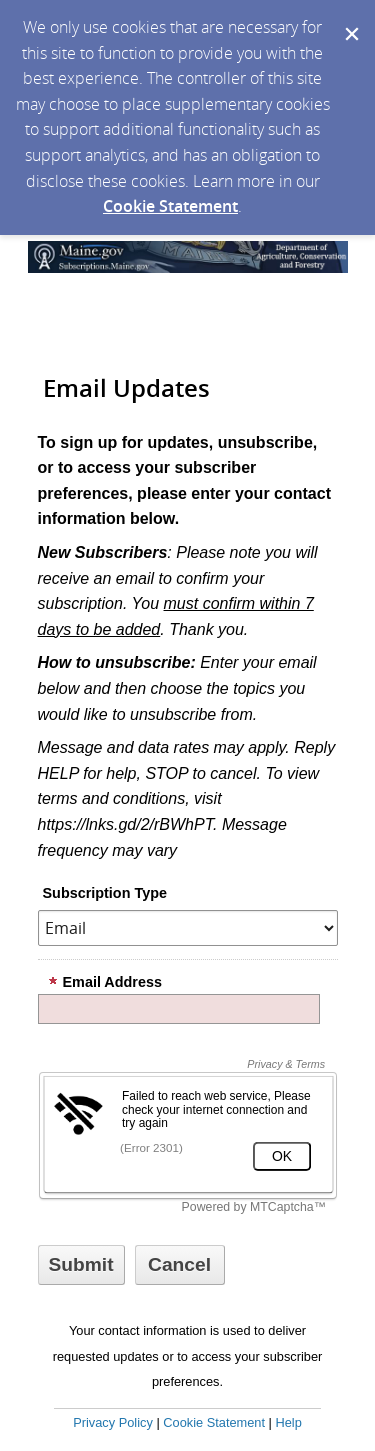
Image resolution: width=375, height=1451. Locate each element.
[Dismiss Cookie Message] (350, 19)
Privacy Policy (113, 1422)
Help (288, 1422)
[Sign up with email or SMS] (81, 1265)
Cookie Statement (170, 206)
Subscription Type (105, 893)
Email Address (105, 982)
